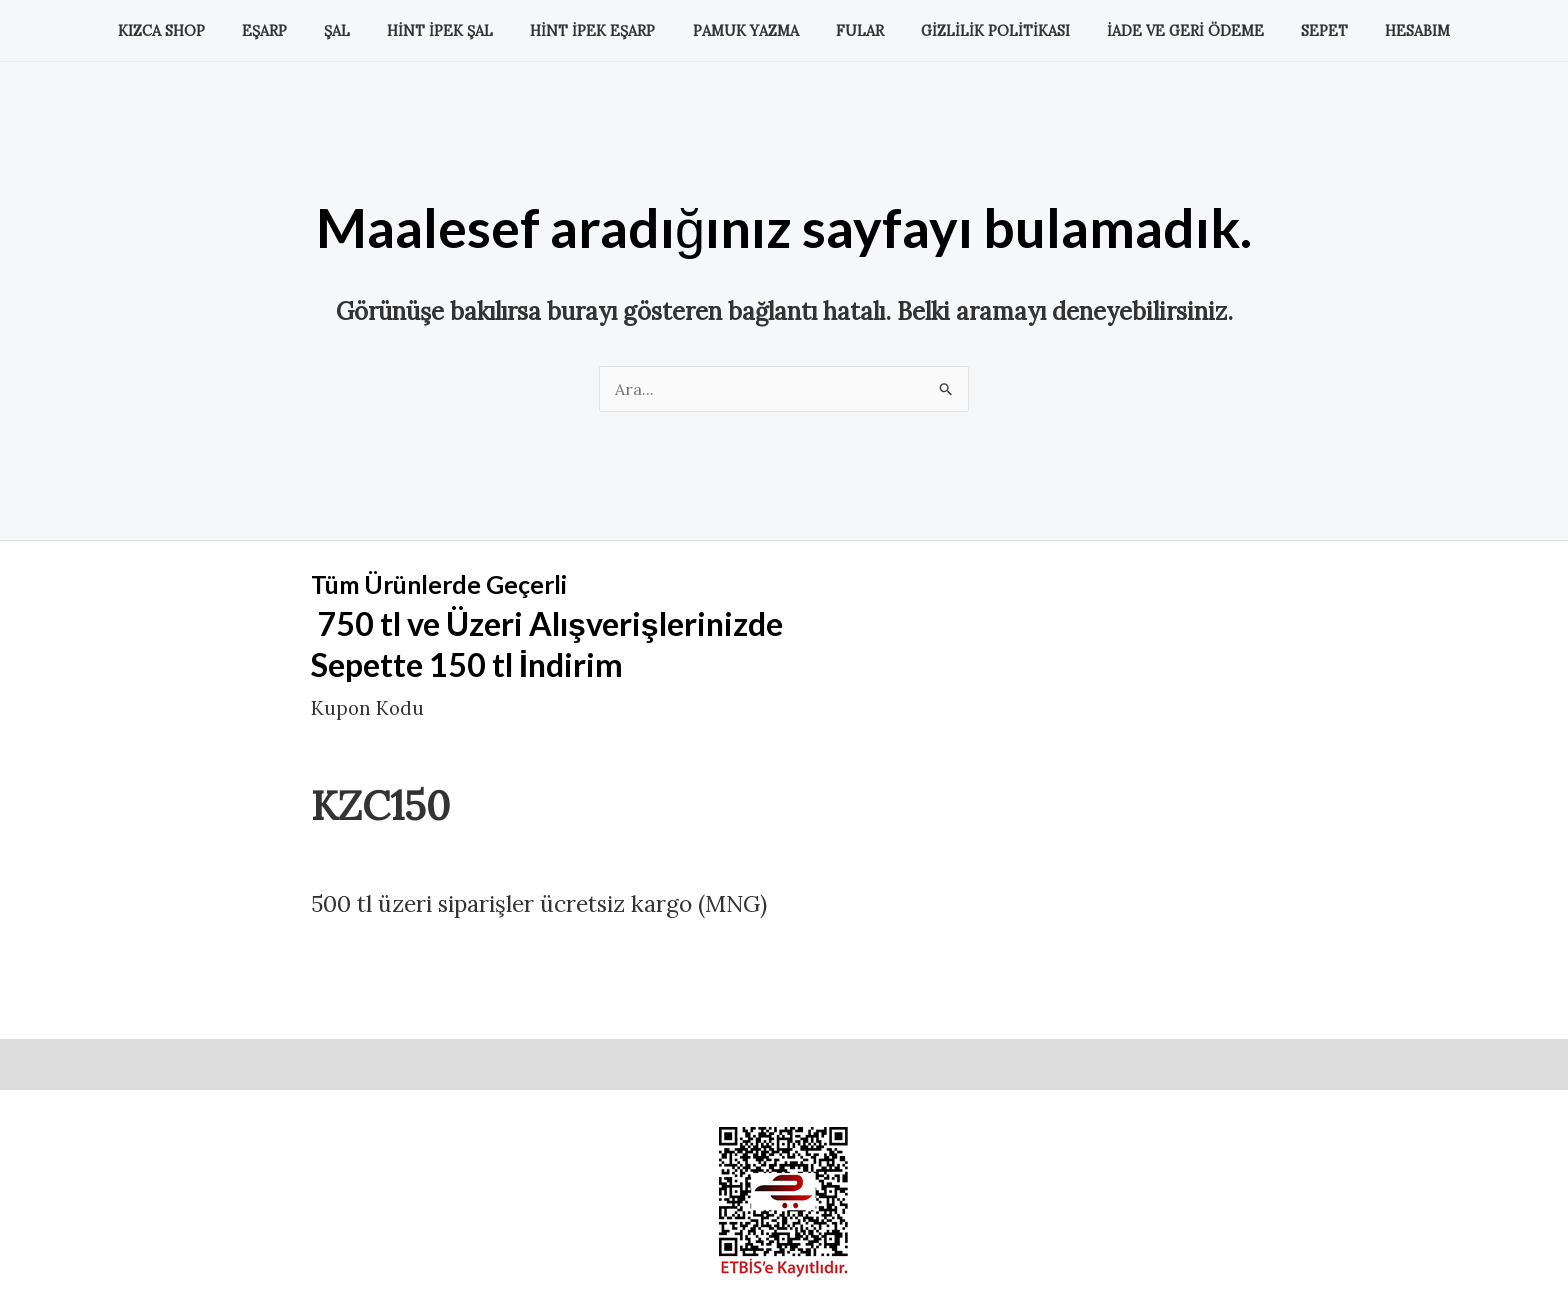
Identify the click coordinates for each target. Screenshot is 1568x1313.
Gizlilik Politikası (978, 31)
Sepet (1291, 31)
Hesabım (1375, 31)
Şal (362, 31)
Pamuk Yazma (746, 31)
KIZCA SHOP (203, 31)
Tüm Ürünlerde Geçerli (472, 581)
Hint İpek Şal (457, 31)
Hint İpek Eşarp (601, 31)
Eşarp (297, 31)
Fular (851, 31)
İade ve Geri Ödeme (1160, 31)
